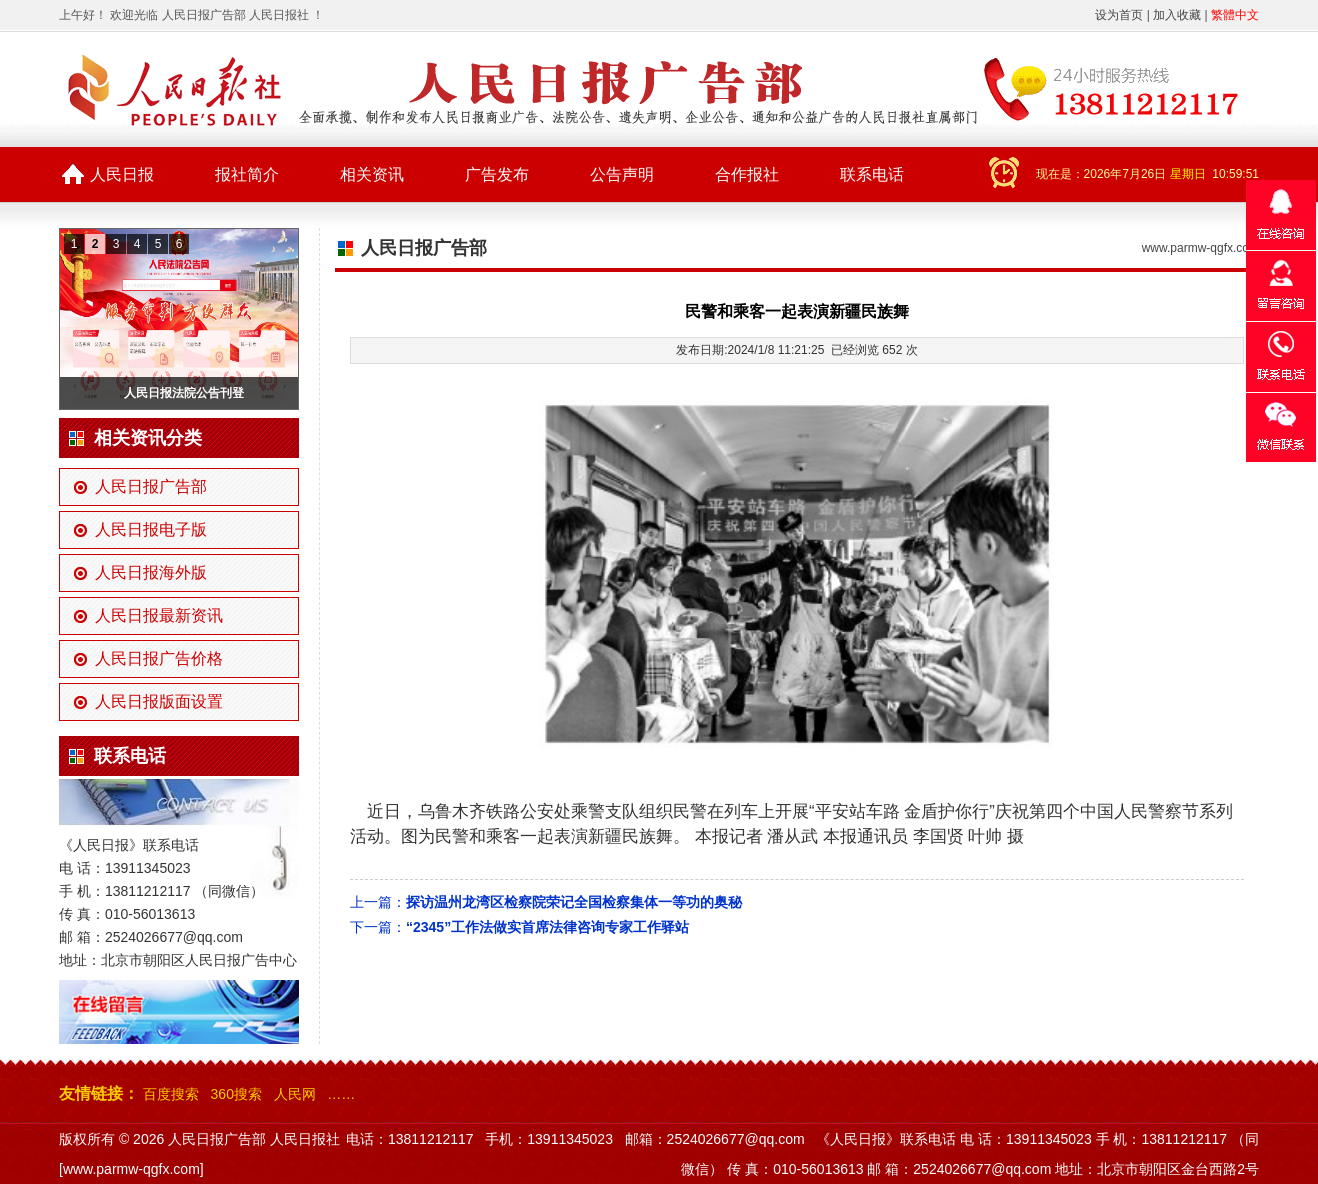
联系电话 (872, 174)
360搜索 (236, 1094)
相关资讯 (372, 174)
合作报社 (747, 174)
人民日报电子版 (151, 529)
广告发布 (497, 174)
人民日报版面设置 (159, 701)
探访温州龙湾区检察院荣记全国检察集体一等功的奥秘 (574, 902)
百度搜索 (171, 1094)
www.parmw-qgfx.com (1200, 248)
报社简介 (247, 174)
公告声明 (622, 174)
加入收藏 (1177, 15)
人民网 (295, 1094)
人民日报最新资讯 (159, 615)
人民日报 (122, 174)
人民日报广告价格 (159, 658)
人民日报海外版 (151, 572)
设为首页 (1119, 15)
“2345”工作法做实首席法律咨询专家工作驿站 (547, 927)
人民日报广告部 (151, 486)
